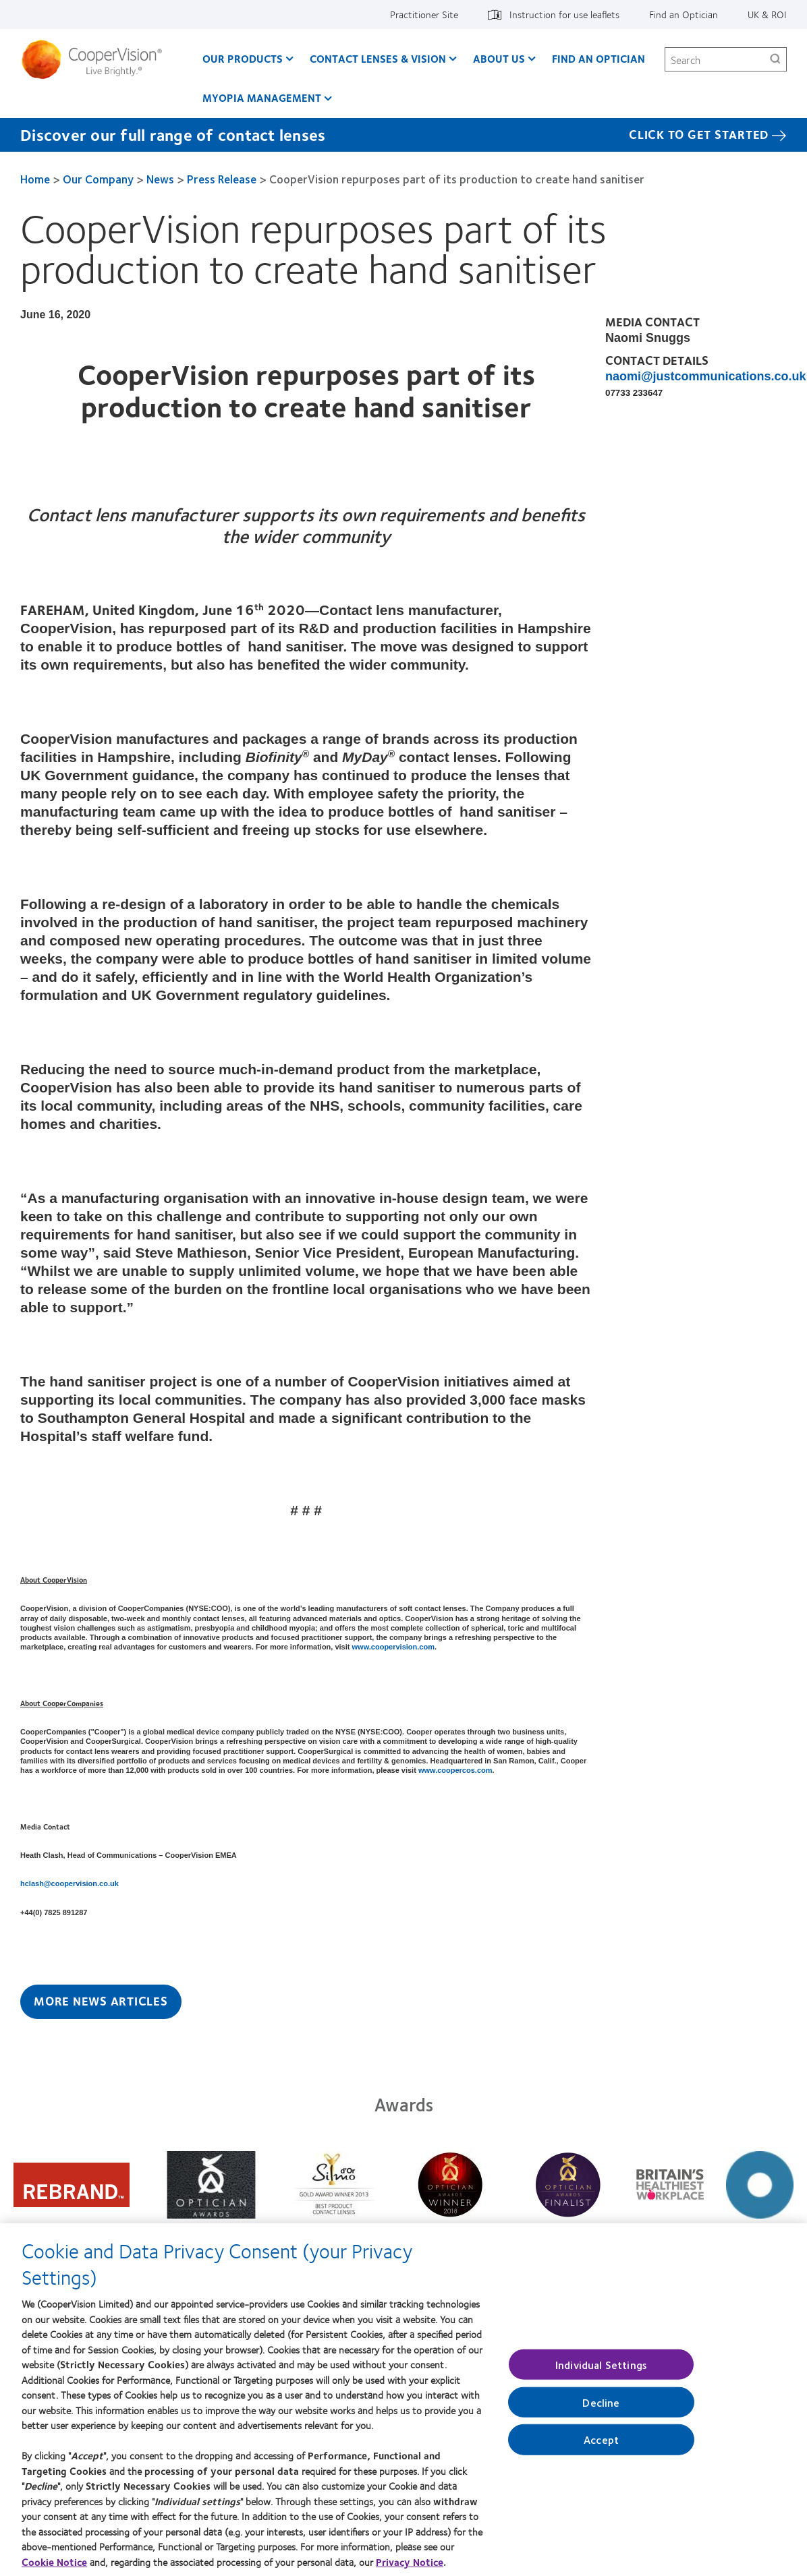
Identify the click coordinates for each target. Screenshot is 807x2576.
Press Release (221, 178)
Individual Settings (601, 2372)
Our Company (98, 178)
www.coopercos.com (455, 1770)
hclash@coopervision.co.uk (69, 1883)
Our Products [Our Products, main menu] (242, 58)
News (160, 178)
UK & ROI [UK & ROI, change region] (767, 14)
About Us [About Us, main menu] (499, 58)
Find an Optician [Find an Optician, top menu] (683, 14)
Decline (600, 2410)
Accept (601, 2447)
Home (35, 178)
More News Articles (101, 2000)
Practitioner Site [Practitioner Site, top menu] (424, 14)
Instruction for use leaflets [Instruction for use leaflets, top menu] (564, 14)
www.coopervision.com (393, 1647)
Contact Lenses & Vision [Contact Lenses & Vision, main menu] (378, 58)
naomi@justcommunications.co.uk (705, 376)
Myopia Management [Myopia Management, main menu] (261, 97)
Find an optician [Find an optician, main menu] (598, 58)
